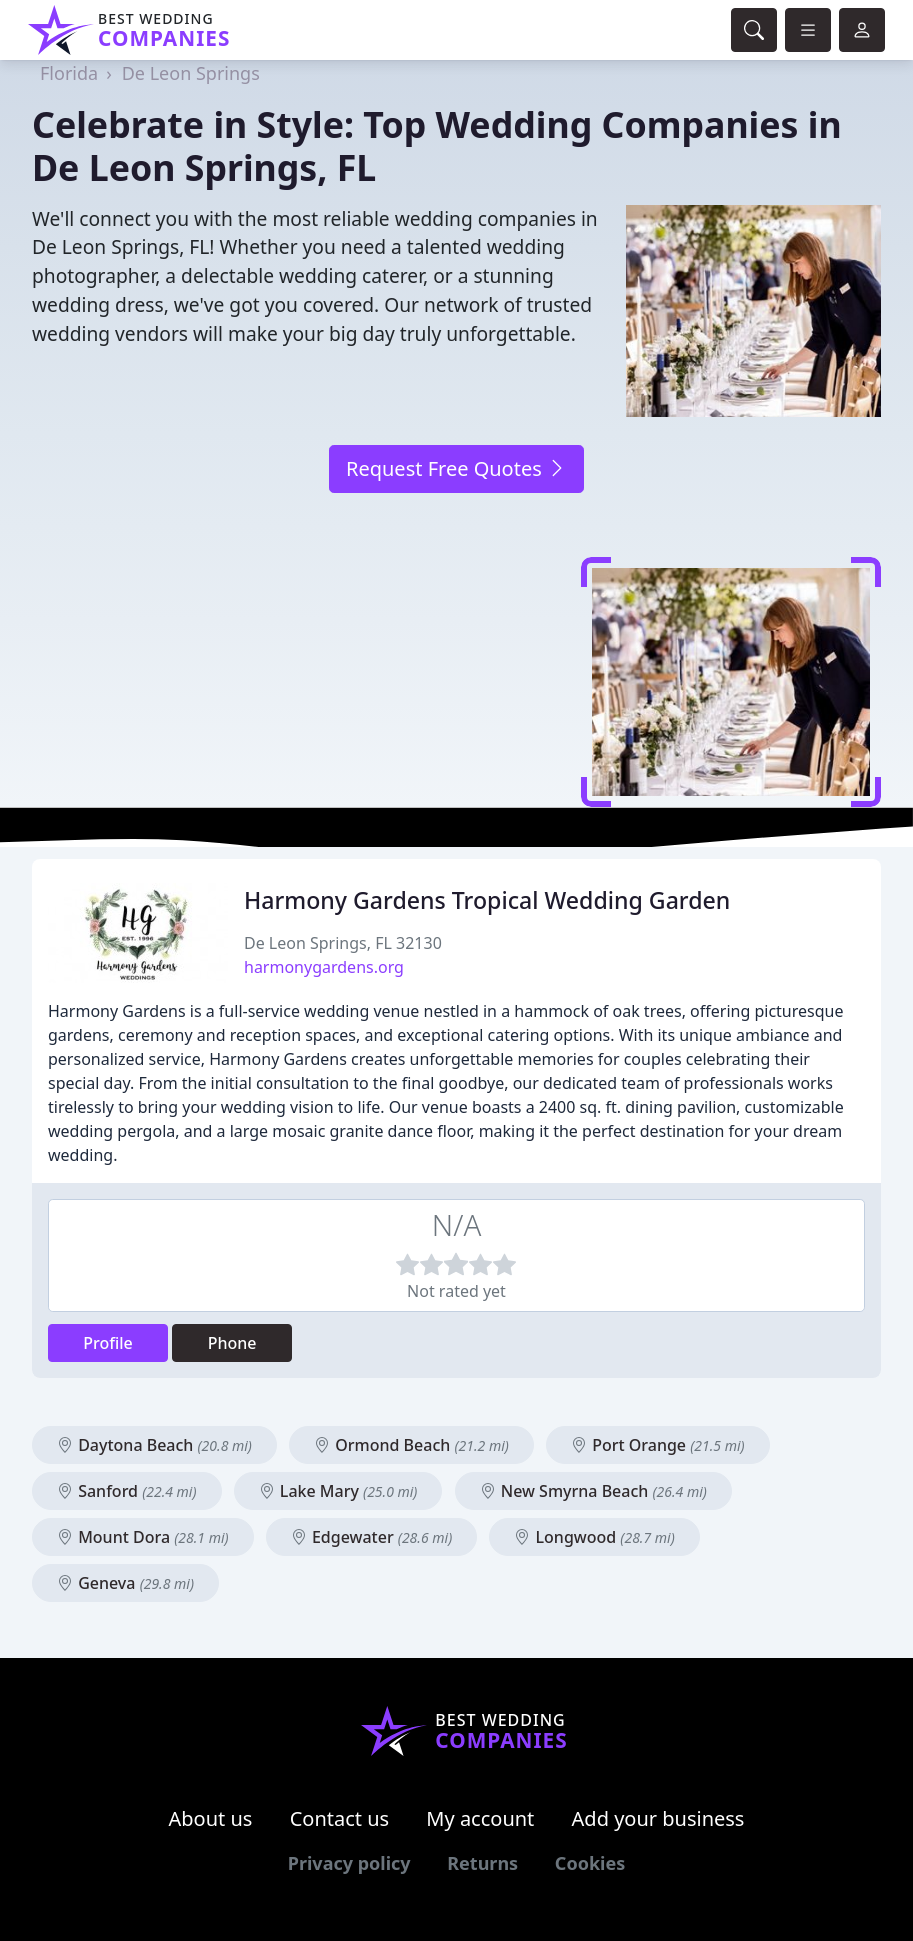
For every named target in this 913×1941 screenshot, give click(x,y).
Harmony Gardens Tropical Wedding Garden (487, 900)
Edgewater (371, 1537)
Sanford (127, 1491)
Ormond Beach (411, 1445)
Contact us (340, 1818)
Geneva (125, 1583)
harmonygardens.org (324, 967)
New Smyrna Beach (593, 1491)
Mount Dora (143, 1537)
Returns (482, 1863)
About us (211, 1818)
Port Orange (658, 1445)
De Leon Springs (191, 73)
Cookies (590, 1863)
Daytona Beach (154, 1445)
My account (480, 1818)
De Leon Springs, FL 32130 (343, 943)
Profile (108, 1343)
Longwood (594, 1537)
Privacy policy (349, 1863)
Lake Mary (338, 1491)
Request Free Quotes (456, 468)
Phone (232, 1343)
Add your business (658, 1818)
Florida (69, 73)
